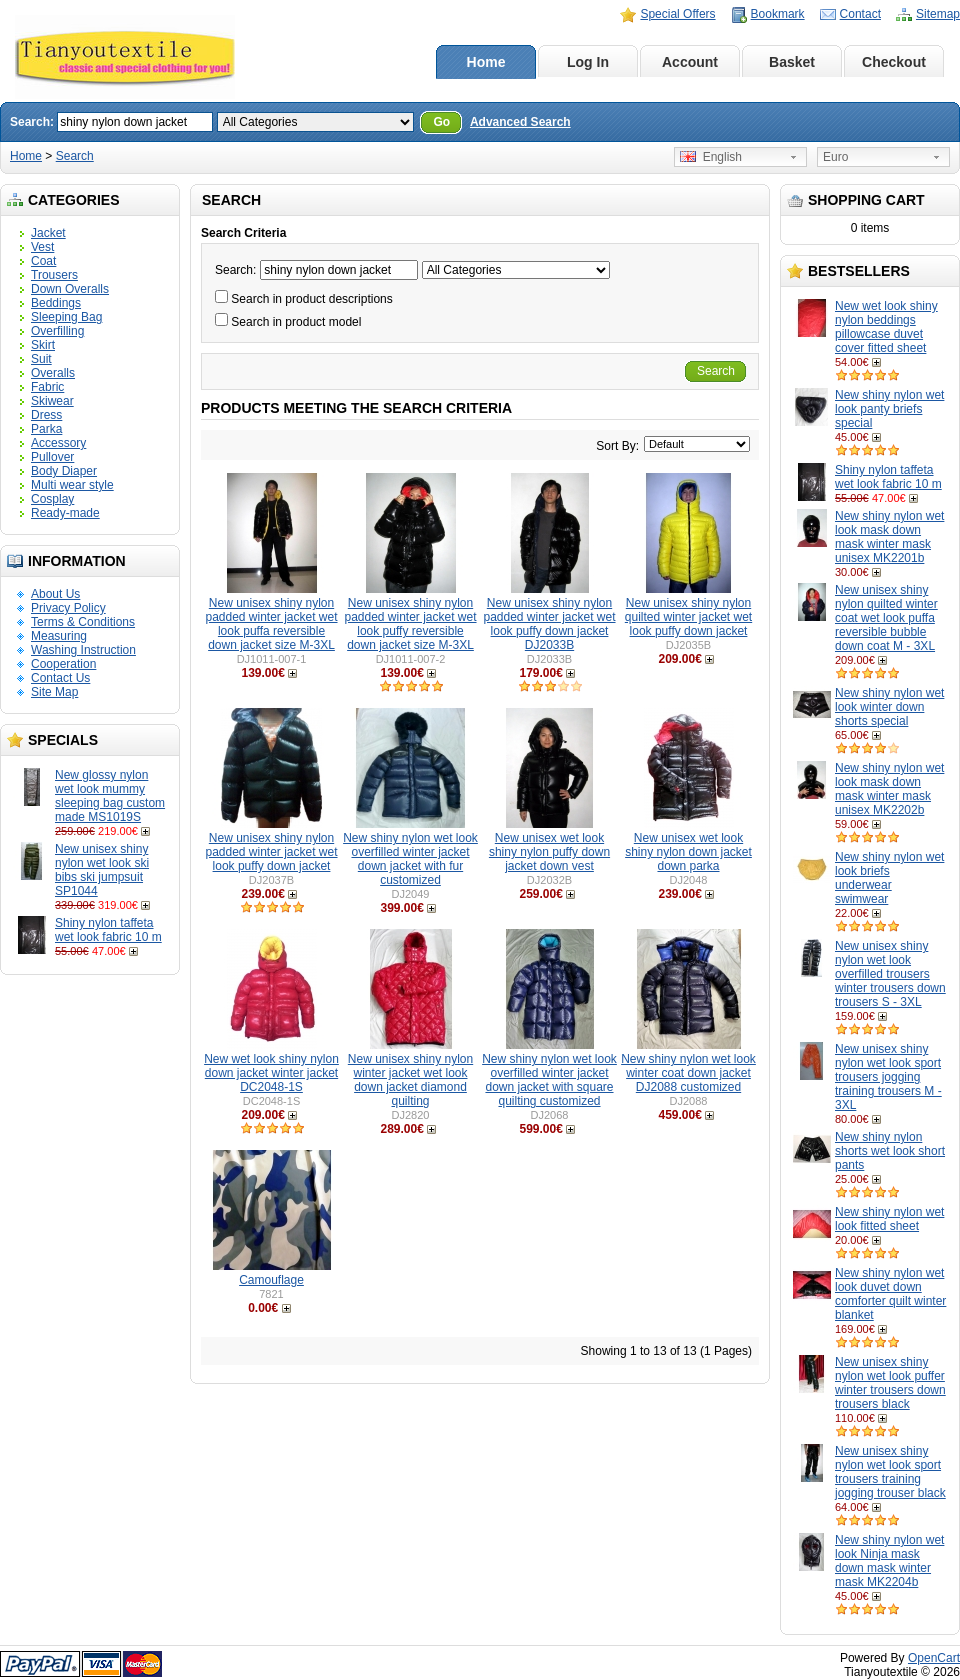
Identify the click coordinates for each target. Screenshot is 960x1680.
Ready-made (65, 513)
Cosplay (52, 499)
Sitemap (938, 14)
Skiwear (52, 401)
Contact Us (60, 678)
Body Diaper (64, 471)
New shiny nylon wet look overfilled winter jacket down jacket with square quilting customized (549, 1080)
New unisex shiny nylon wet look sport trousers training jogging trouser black (890, 1472)
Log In (588, 62)
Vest (42, 247)
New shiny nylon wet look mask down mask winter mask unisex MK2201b (889, 537)
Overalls (53, 373)
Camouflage (271, 1280)
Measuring (59, 636)
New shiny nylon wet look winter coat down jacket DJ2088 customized (688, 1073)
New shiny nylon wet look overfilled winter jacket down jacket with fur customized (410, 859)
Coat (43, 261)
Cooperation (63, 664)
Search (75, 156)
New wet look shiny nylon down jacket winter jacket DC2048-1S (271, 1073)
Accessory (58, 443)
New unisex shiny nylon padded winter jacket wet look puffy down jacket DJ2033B (549, 624)
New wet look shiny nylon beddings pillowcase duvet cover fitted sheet (886, 327)
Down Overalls (70, 289)
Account (690, 62)
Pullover (52, 457)
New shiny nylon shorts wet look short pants (890, 1151)
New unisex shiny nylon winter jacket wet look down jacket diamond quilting (410, 1080)
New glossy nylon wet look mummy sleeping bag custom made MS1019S (110, 796)
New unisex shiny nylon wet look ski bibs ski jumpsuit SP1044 (102, 870)
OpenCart (934, 1658)
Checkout (894, 62)
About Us (55, 594)
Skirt (43, 345)
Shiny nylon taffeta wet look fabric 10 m (108, 930)
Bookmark (778, 14)
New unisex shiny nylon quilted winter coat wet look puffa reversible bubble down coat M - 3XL (886, 618)
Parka (46, 429)
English (711, 157)
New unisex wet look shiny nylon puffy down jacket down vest (549, 852)
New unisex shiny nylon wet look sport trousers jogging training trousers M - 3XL (888, 1077)
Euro (835, 157)
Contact (860, 14)
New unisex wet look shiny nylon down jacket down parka (688, 852)
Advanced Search (520, 122)
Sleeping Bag (66, 317)
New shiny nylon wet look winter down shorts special (889, 707)
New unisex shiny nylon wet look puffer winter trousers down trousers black (890, 1383)
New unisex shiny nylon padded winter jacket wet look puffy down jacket (271, 852)
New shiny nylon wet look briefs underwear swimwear (889, 878)
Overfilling (57, 331)
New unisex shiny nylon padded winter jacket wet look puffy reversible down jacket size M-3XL (410, 624)
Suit (41, 359)
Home (486, 62)
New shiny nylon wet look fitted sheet (889, 1219)
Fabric (47, 387)
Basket (792, 62)
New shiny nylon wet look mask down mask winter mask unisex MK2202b (889, 789)
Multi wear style (72, 485)
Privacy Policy (68, 608)
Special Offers (677, 14)
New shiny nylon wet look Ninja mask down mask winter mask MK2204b (889, 1561)
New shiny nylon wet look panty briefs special (889, 409)
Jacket (48, 233)
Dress (46, 415)
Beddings (56, 303)
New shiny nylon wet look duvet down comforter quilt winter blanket (890, 1294)
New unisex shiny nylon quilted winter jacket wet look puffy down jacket (688, 617)
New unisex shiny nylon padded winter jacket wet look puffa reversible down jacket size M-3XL (271, 624)
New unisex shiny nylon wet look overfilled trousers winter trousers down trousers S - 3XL (890, 974)
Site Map (54, 692)
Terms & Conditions (83, 622)
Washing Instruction (83, 650)
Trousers (54, 275)
